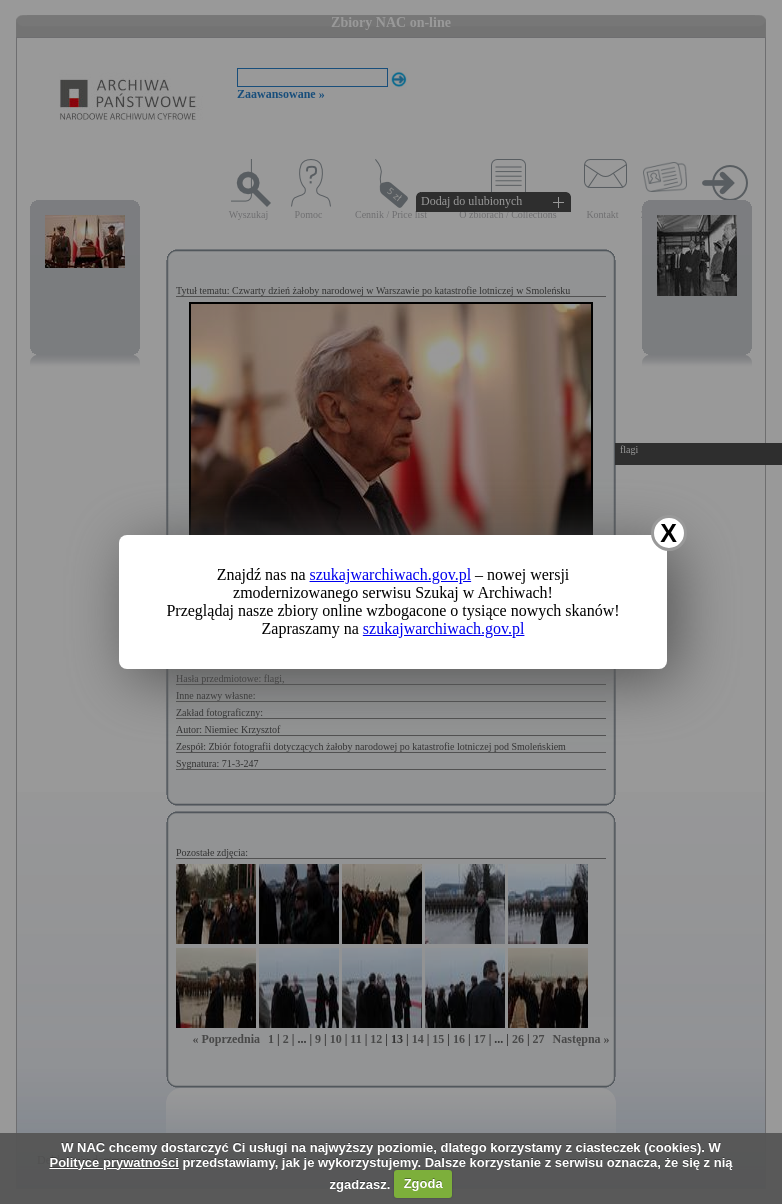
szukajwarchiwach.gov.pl (391, 574)
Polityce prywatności (113, 1162)
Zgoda (423, 1183)
